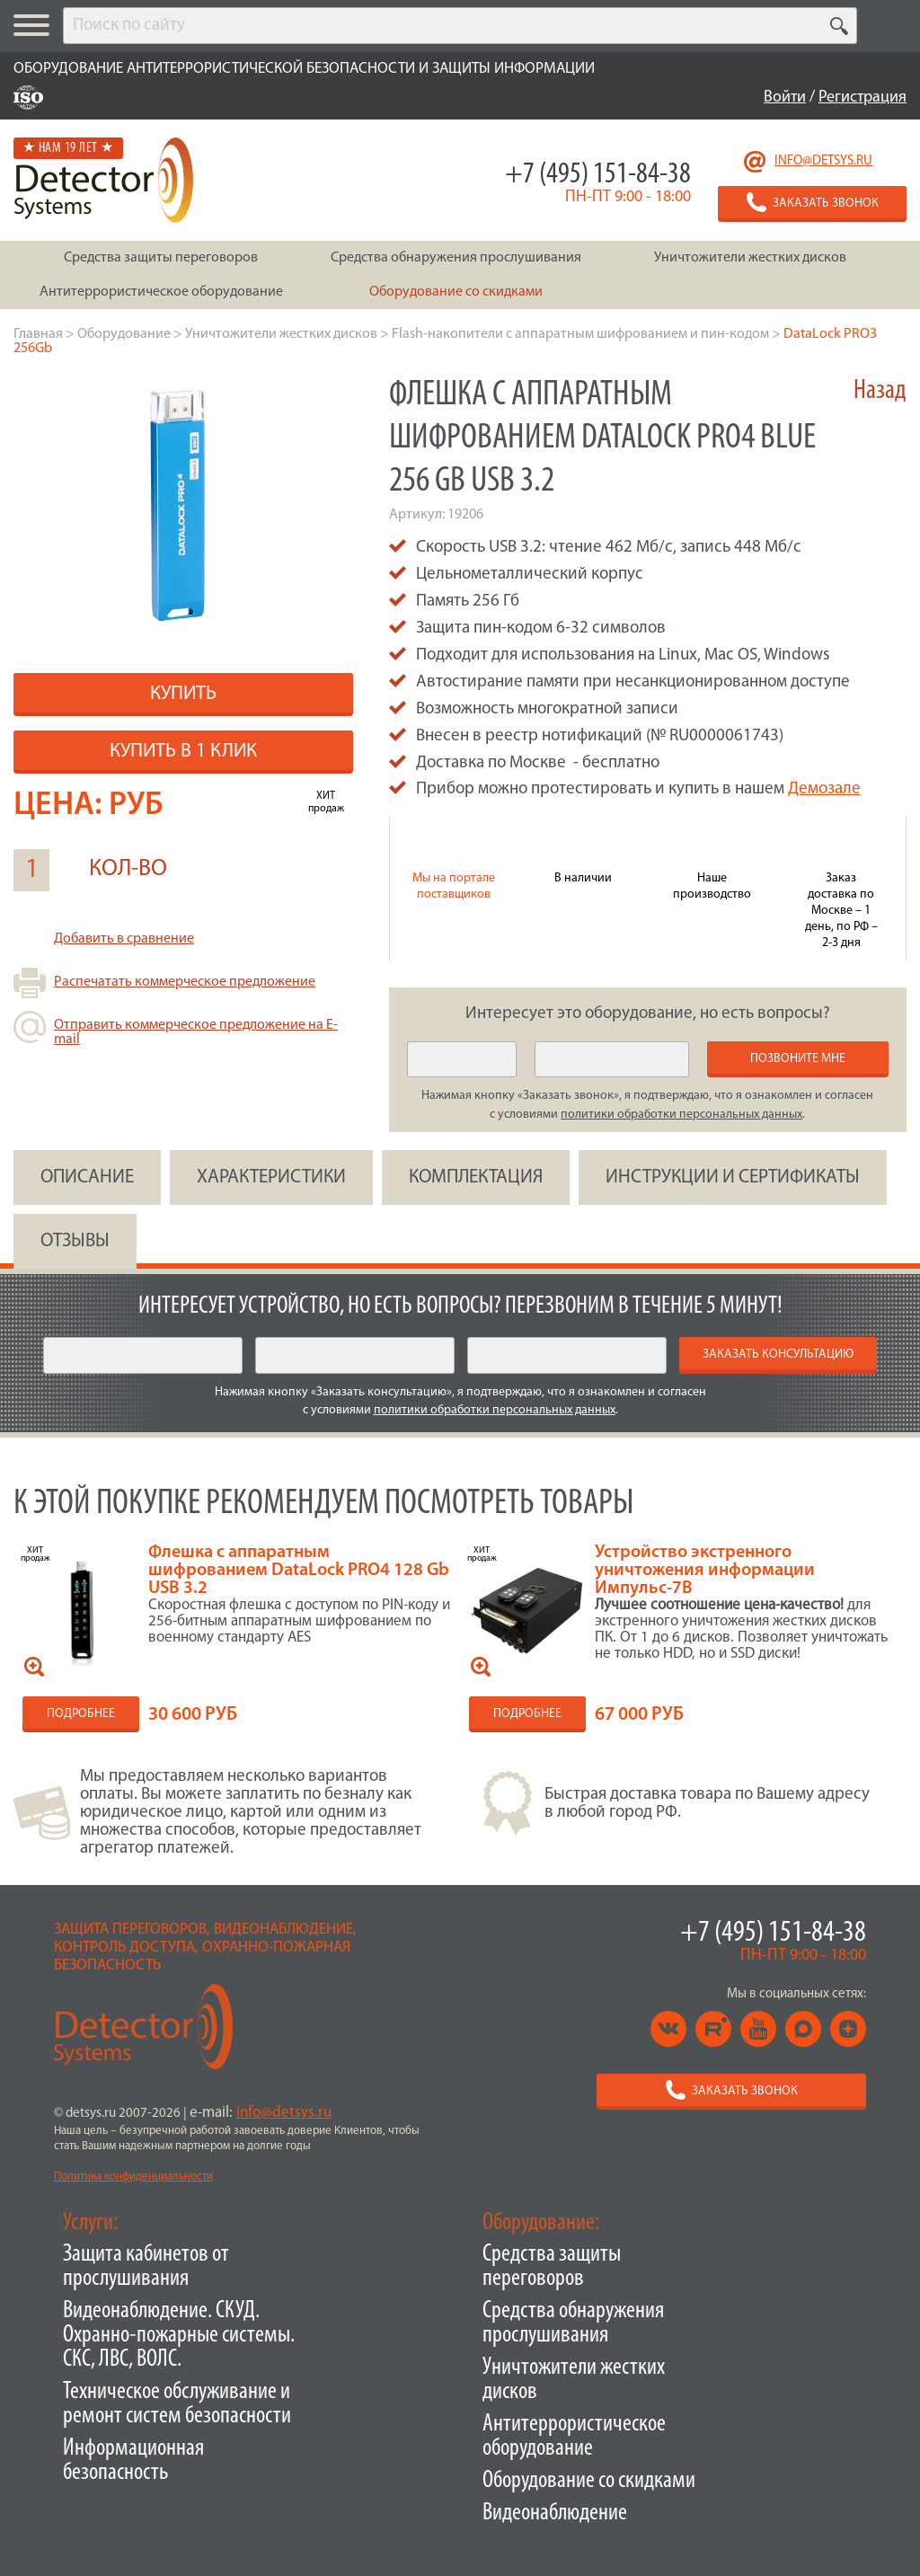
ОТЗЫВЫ (75, 1241)
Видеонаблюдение (554, 2513)
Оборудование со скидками (588, 2481)
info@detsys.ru (823, 161)
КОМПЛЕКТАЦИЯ (476, 1177)
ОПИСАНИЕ (87, 1177)
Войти (785, 97)
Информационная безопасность (133, 2461)
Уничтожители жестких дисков (573, 2380)
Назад (880, 391)
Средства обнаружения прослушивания (573, 2323)
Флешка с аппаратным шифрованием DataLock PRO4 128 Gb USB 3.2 (298, 1571)
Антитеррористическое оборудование (574, 2436)
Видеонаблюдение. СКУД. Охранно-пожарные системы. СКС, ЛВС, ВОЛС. (179, 2335)
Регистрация (862, 97)
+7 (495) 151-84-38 (598, 175)
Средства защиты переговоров (551, 2267)
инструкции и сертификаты (733, 1177)
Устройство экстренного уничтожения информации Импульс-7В (705, 1571)
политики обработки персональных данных (681, 1114)
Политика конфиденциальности (133, 2176)
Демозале (824, 789)
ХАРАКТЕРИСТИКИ (271, 1177)
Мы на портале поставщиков (453, 886)
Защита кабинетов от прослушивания (146, 2267)
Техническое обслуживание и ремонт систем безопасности (177, 2404)
